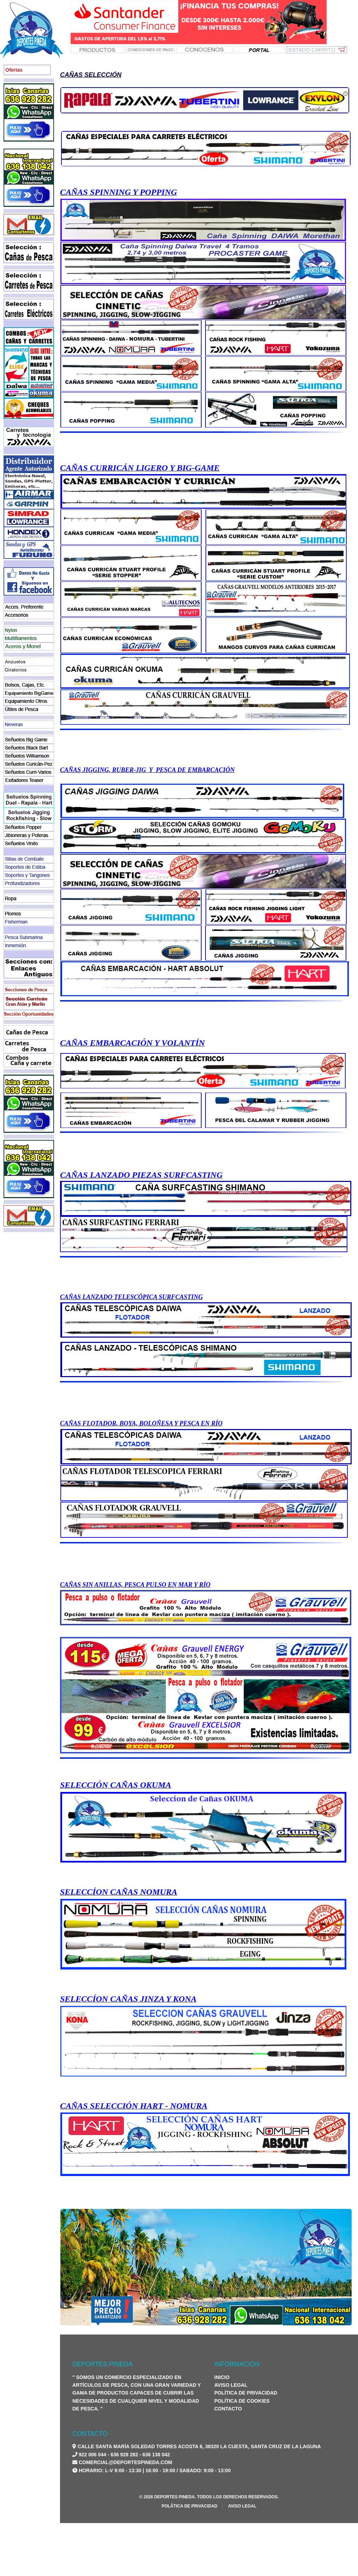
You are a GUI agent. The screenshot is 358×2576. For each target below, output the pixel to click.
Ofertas (14, 70)
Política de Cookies (242, 2401)
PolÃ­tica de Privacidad (189, 2506)
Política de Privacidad (245, 2393)
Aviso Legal (230, 2385)
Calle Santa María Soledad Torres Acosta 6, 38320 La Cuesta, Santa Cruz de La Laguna (198, 2446)
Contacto (228, 2408)
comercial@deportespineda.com (125, 2462)
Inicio (221, 2377)
